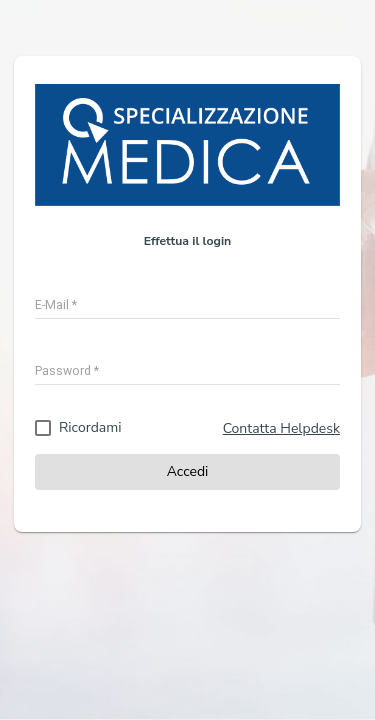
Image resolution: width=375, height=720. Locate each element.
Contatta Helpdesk (281, 428)
